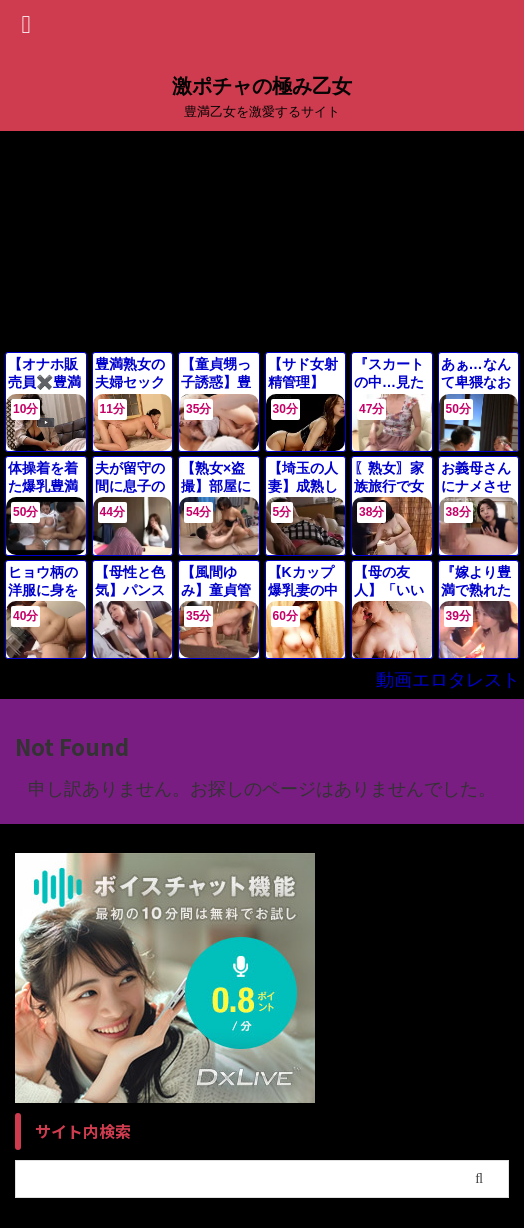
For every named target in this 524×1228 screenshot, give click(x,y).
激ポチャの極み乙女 (262, 86)
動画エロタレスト (448, 680)
